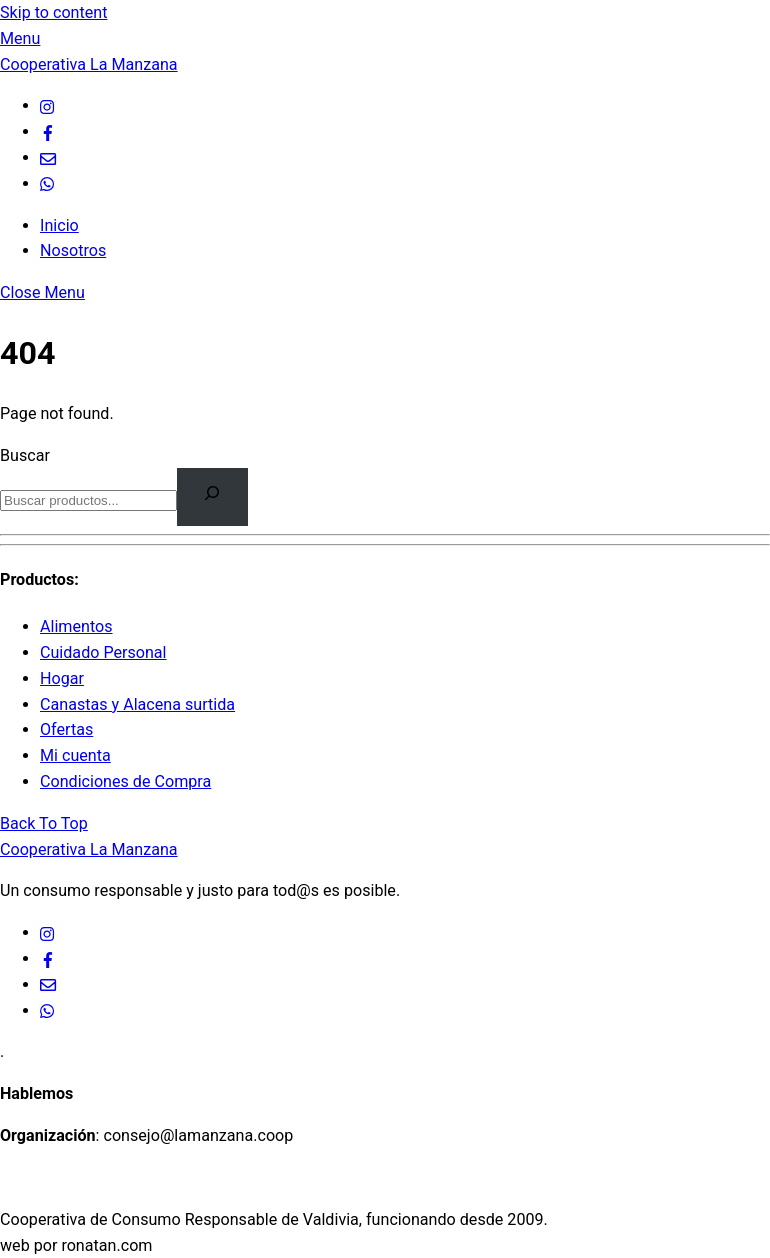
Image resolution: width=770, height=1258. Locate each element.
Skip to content (53, 12)
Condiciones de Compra (125, 781)
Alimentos (76, 626)
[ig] (48, 105)
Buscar (25, 455)
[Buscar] (212, 496)
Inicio (59, 225)
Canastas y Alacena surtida (137, 704)
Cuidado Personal (103, 652)
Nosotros (73, 250)
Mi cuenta (75, 755)
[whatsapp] (48, 183)
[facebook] (48, 131)
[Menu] (20, 38)
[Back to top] (44, 823)
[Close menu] (42, 292)
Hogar (62, 678)
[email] (48, 157)
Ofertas (66, 729)
